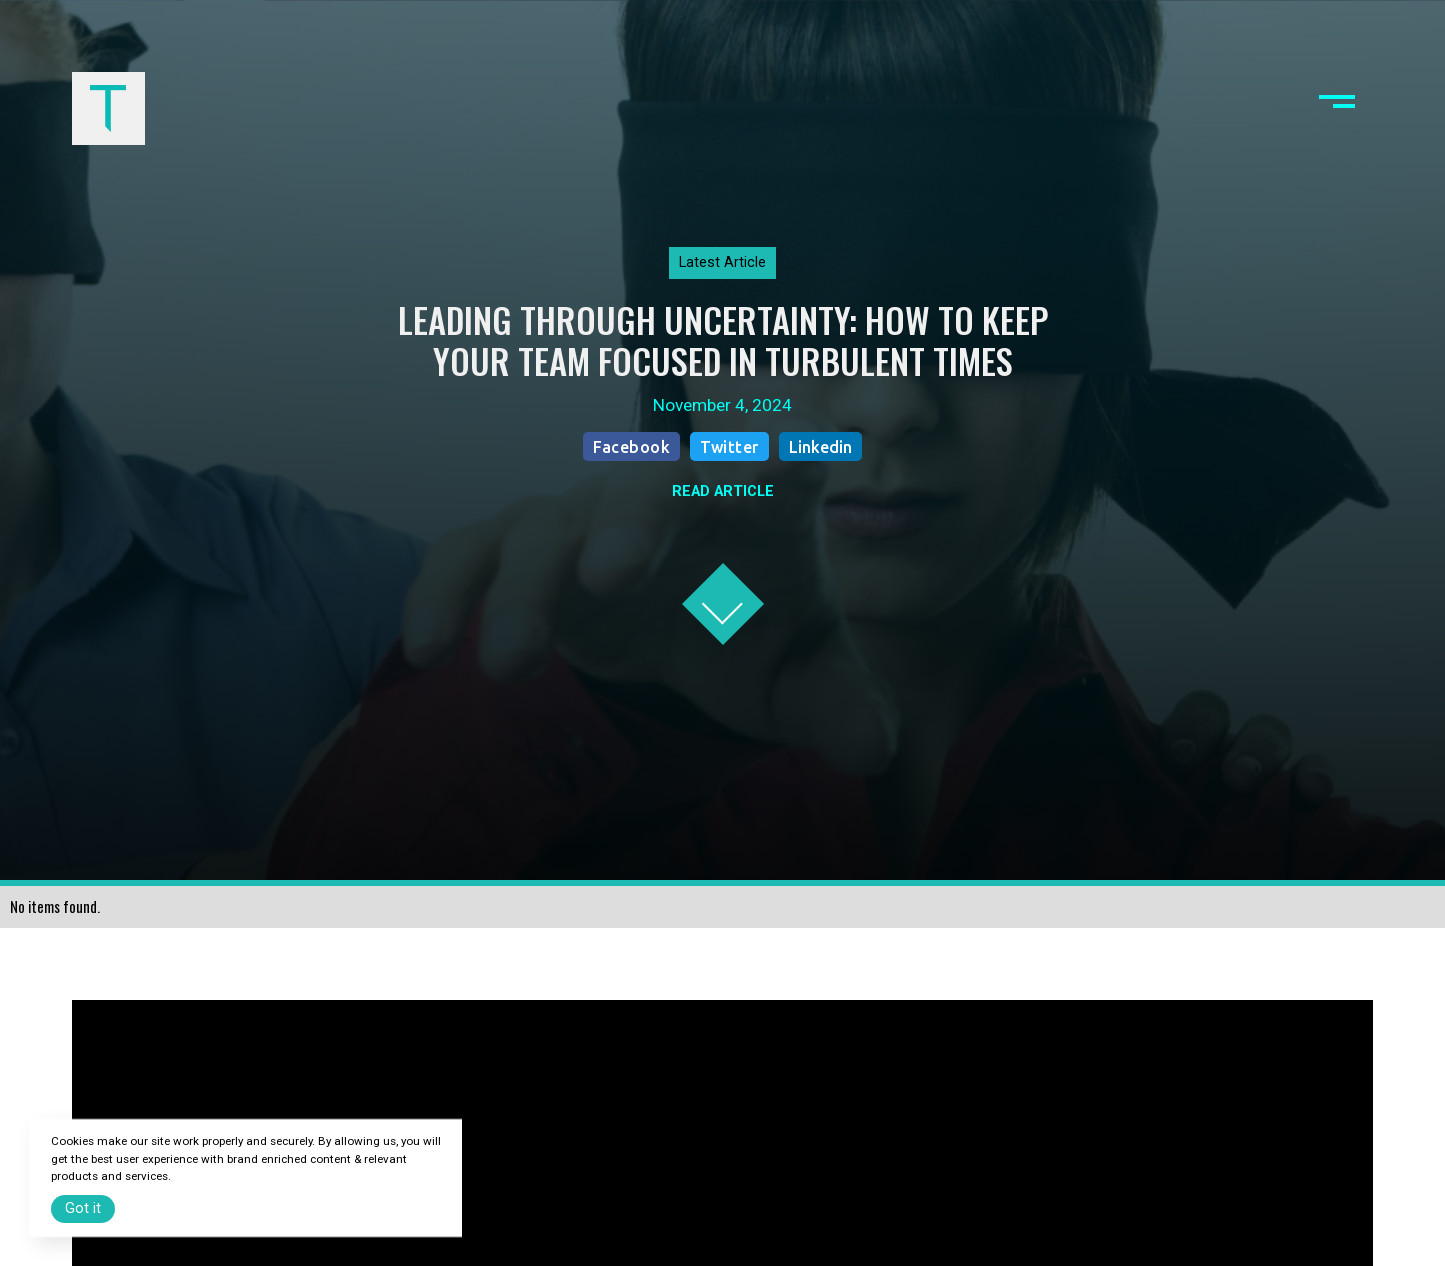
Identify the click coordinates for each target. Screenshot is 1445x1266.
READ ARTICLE (723, 491)
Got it (83, 1208)
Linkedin (820, 447)
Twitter (729, 447)
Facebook (631, 447)
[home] (108, 108)
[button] (1337, 108)
